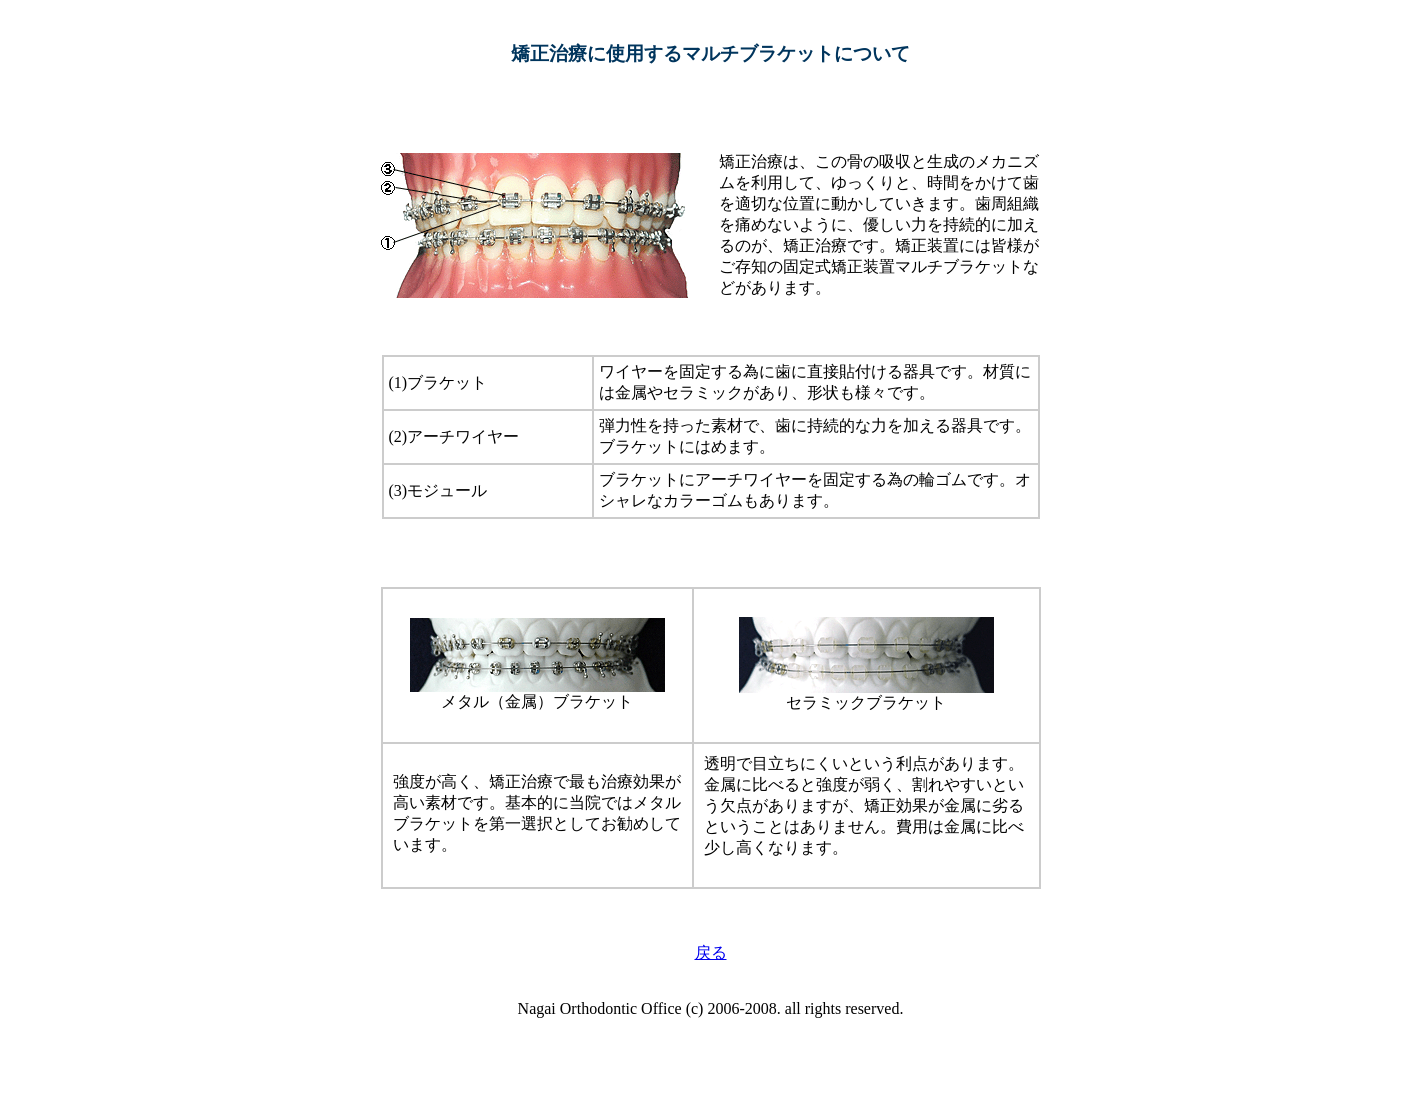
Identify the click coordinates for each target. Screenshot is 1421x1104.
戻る (711, 952)
